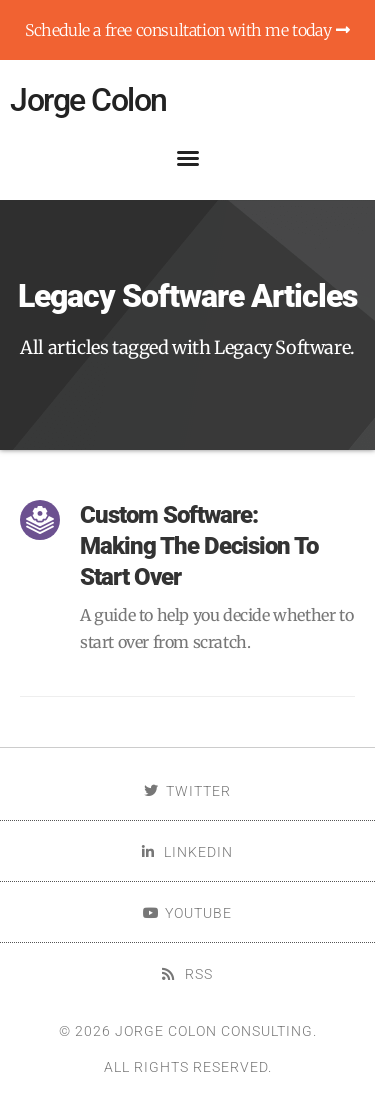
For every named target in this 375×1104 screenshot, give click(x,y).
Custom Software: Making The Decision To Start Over (199, 546)
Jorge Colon (88, 100)
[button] (188, 158)
